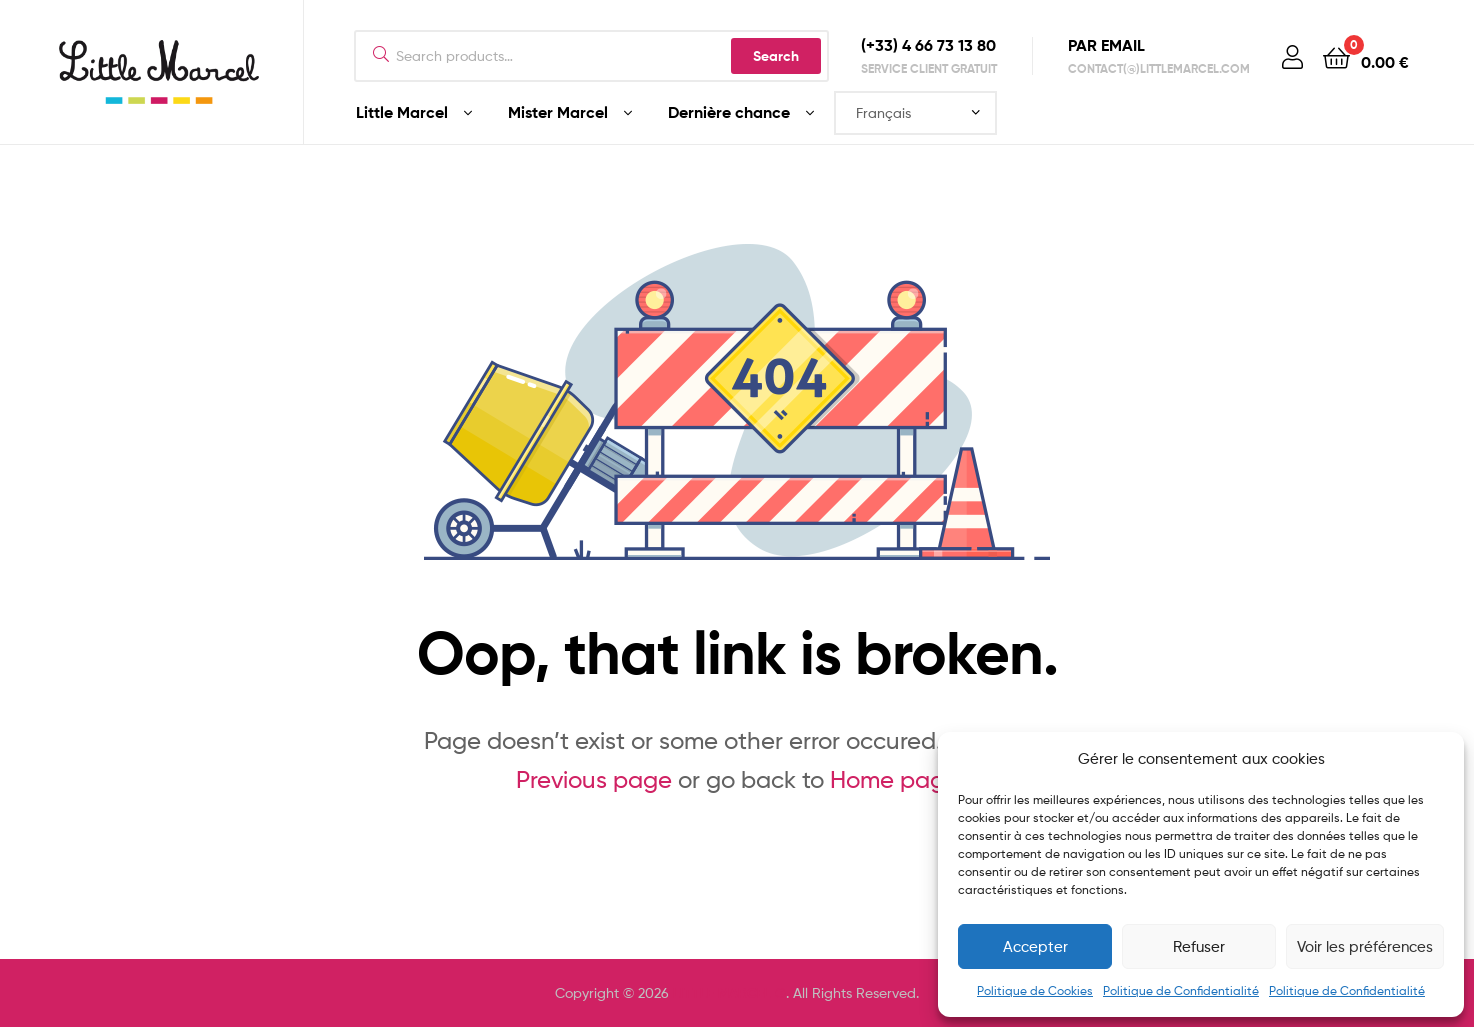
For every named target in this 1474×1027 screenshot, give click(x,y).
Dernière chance (729, 112)
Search (776, 56)
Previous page (594, 779)
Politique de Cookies (1035, 990)
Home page (894, 779)
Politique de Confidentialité (1181, 990)
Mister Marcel (558, 112)
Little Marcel (402, 112)
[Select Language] (915, 113)
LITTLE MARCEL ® (729, 993)
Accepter (1035, 947)
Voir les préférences (1365, 947)
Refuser (1199, 947)
